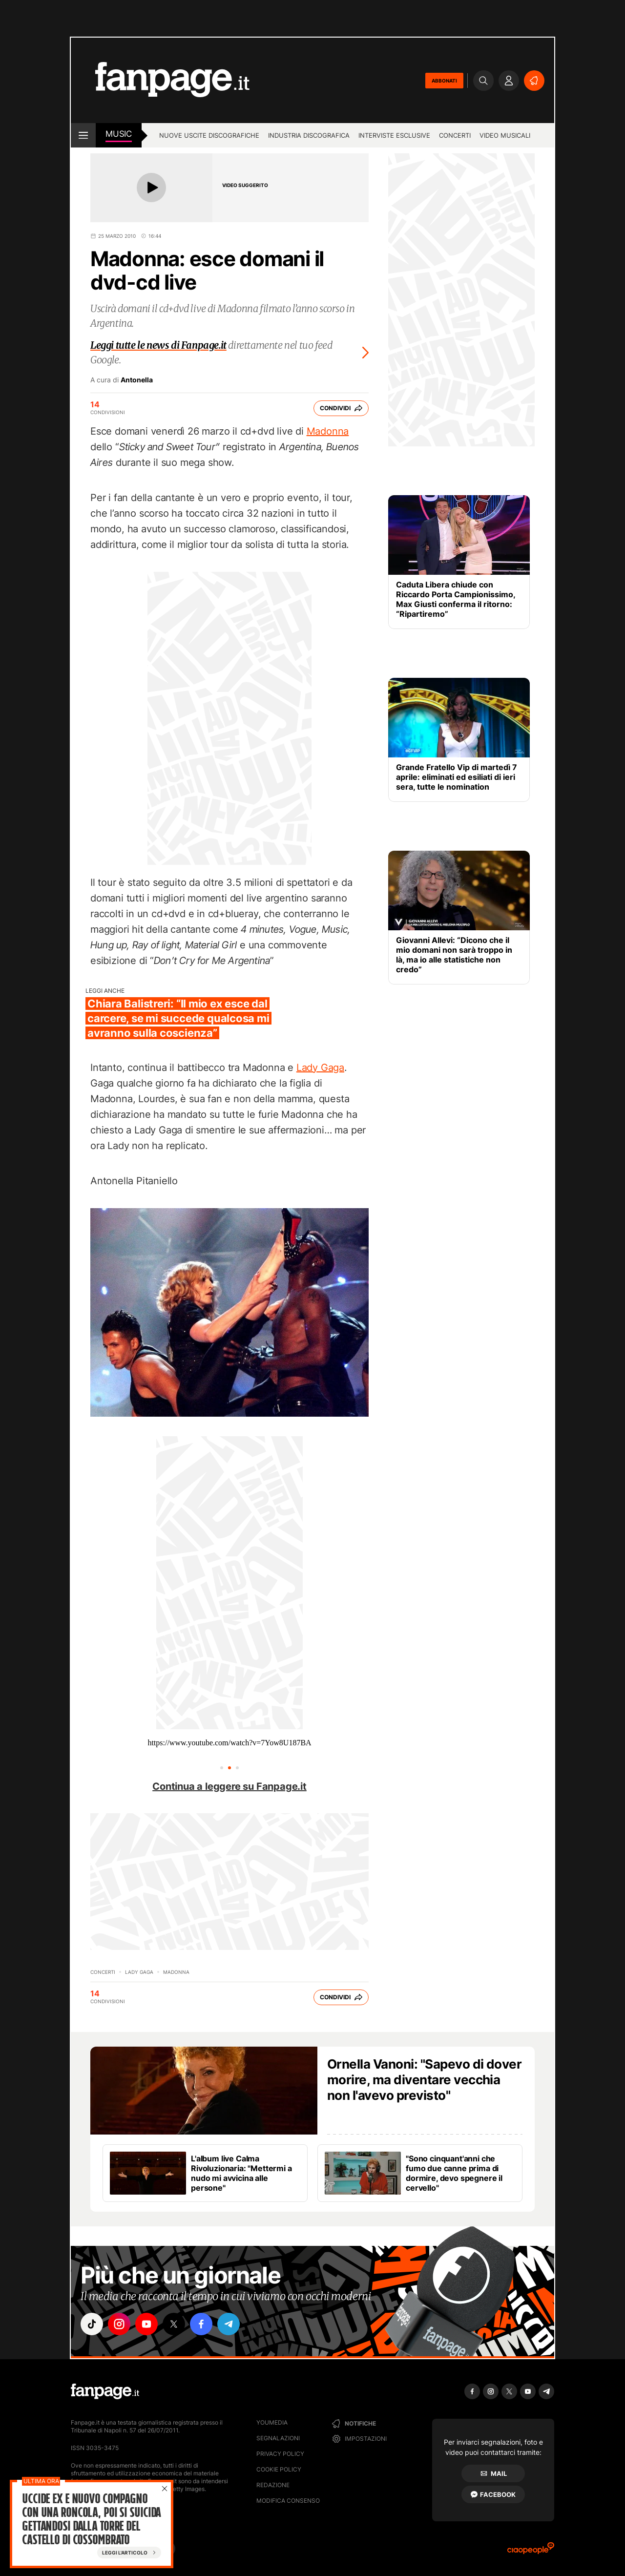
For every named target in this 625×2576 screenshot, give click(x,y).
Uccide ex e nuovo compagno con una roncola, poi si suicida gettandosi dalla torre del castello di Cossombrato (91, 2519)
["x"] (174, 2324)
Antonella (137, 380)
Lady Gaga (320, 1067)
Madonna (328, 431)
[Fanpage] (105, 2391)
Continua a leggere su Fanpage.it (229, 1786)
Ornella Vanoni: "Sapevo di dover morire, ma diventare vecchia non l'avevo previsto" (424, 2079)
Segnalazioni (278, 2438)
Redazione (273, 2485)
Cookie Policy (278, 2469)
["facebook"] (201, 2324)
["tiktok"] (92, 2324)
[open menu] (83, 135)
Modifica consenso (288, 2500)
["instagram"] (119, 2324)
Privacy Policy (280, 2453)
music (118, 134)
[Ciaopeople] (530, 2551)
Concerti (455, 135)
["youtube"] (146, 2324)
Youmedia (272, 2422)
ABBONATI (444, 81)
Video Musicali (504, 135)
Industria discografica (309, 135)
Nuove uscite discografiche (209, 135)
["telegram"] (228, 2324)
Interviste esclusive (394, 135)
